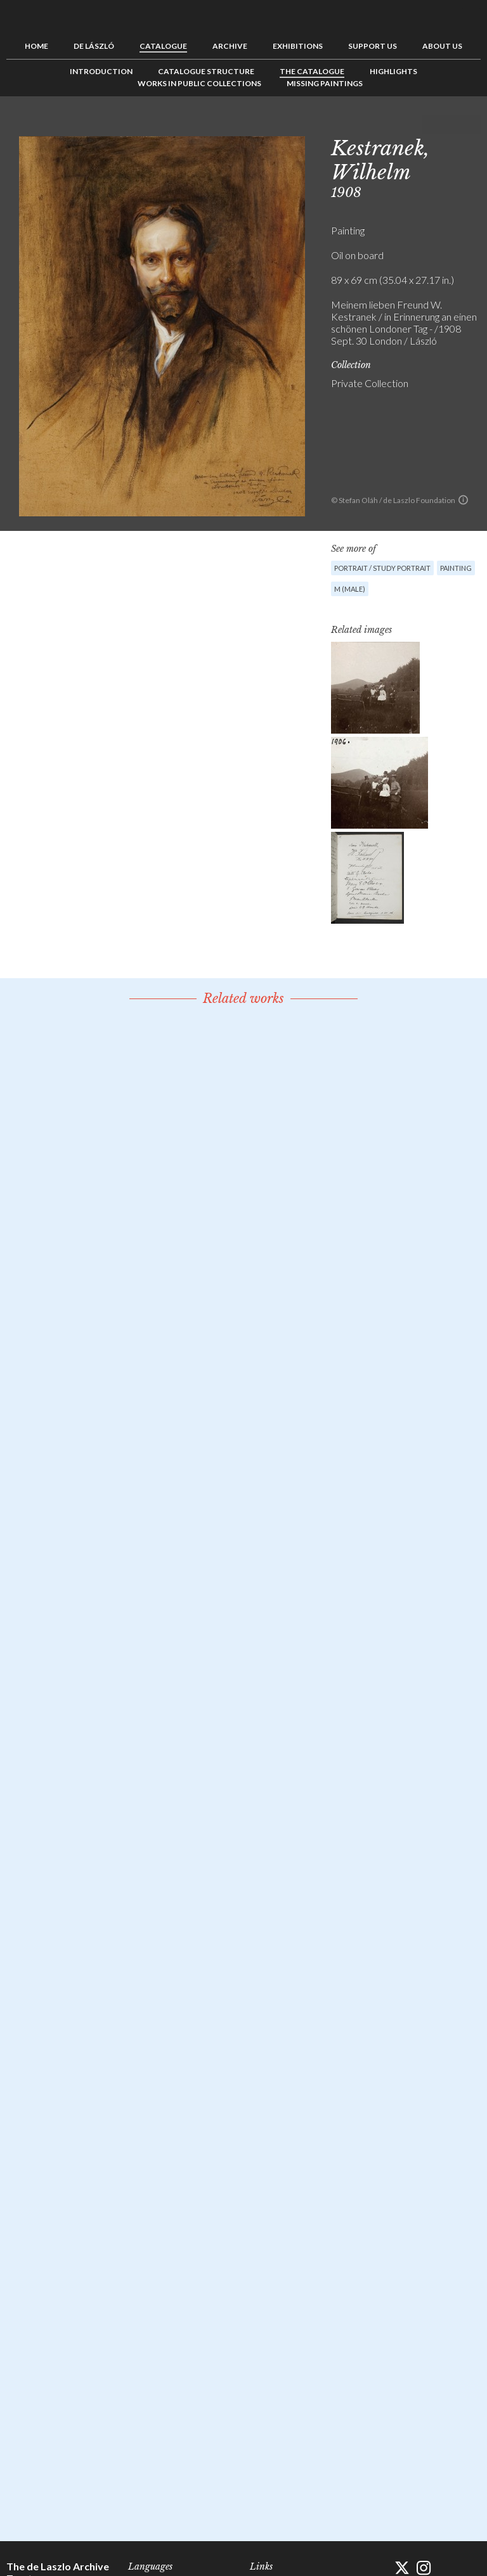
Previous (431, 124)
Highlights (393, 71)
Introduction (101, 71)
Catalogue (163, 46)
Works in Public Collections (199, 83)
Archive (229, 46)
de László (94, 46)
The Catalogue (312, 71)
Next (471, 124)
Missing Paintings (325, 83)
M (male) (349, 589)
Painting (456, 568)
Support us (372, 46)
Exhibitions (298, 46)
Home (36, 46)
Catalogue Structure (206, 71)
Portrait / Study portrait (382, 568)
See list (451, 124)
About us (442, 46)
